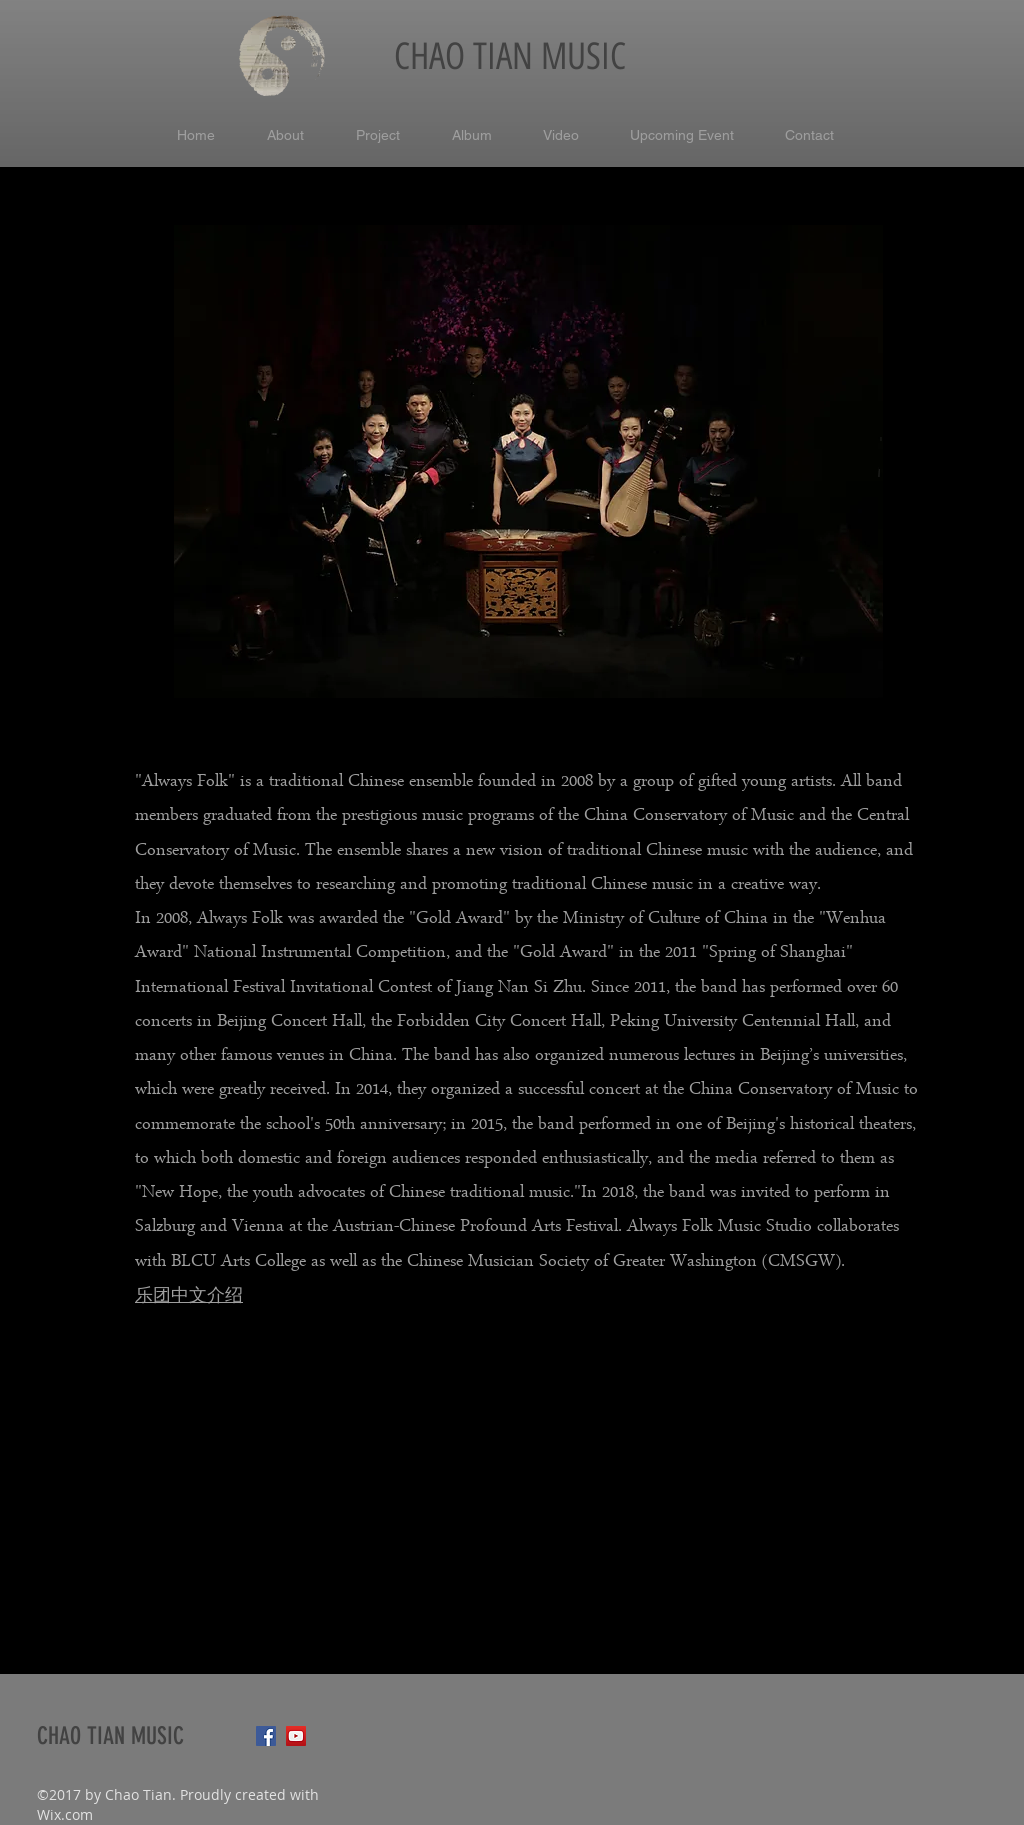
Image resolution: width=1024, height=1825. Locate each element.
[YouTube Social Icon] (296, 1736)
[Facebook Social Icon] (266, 1736)
